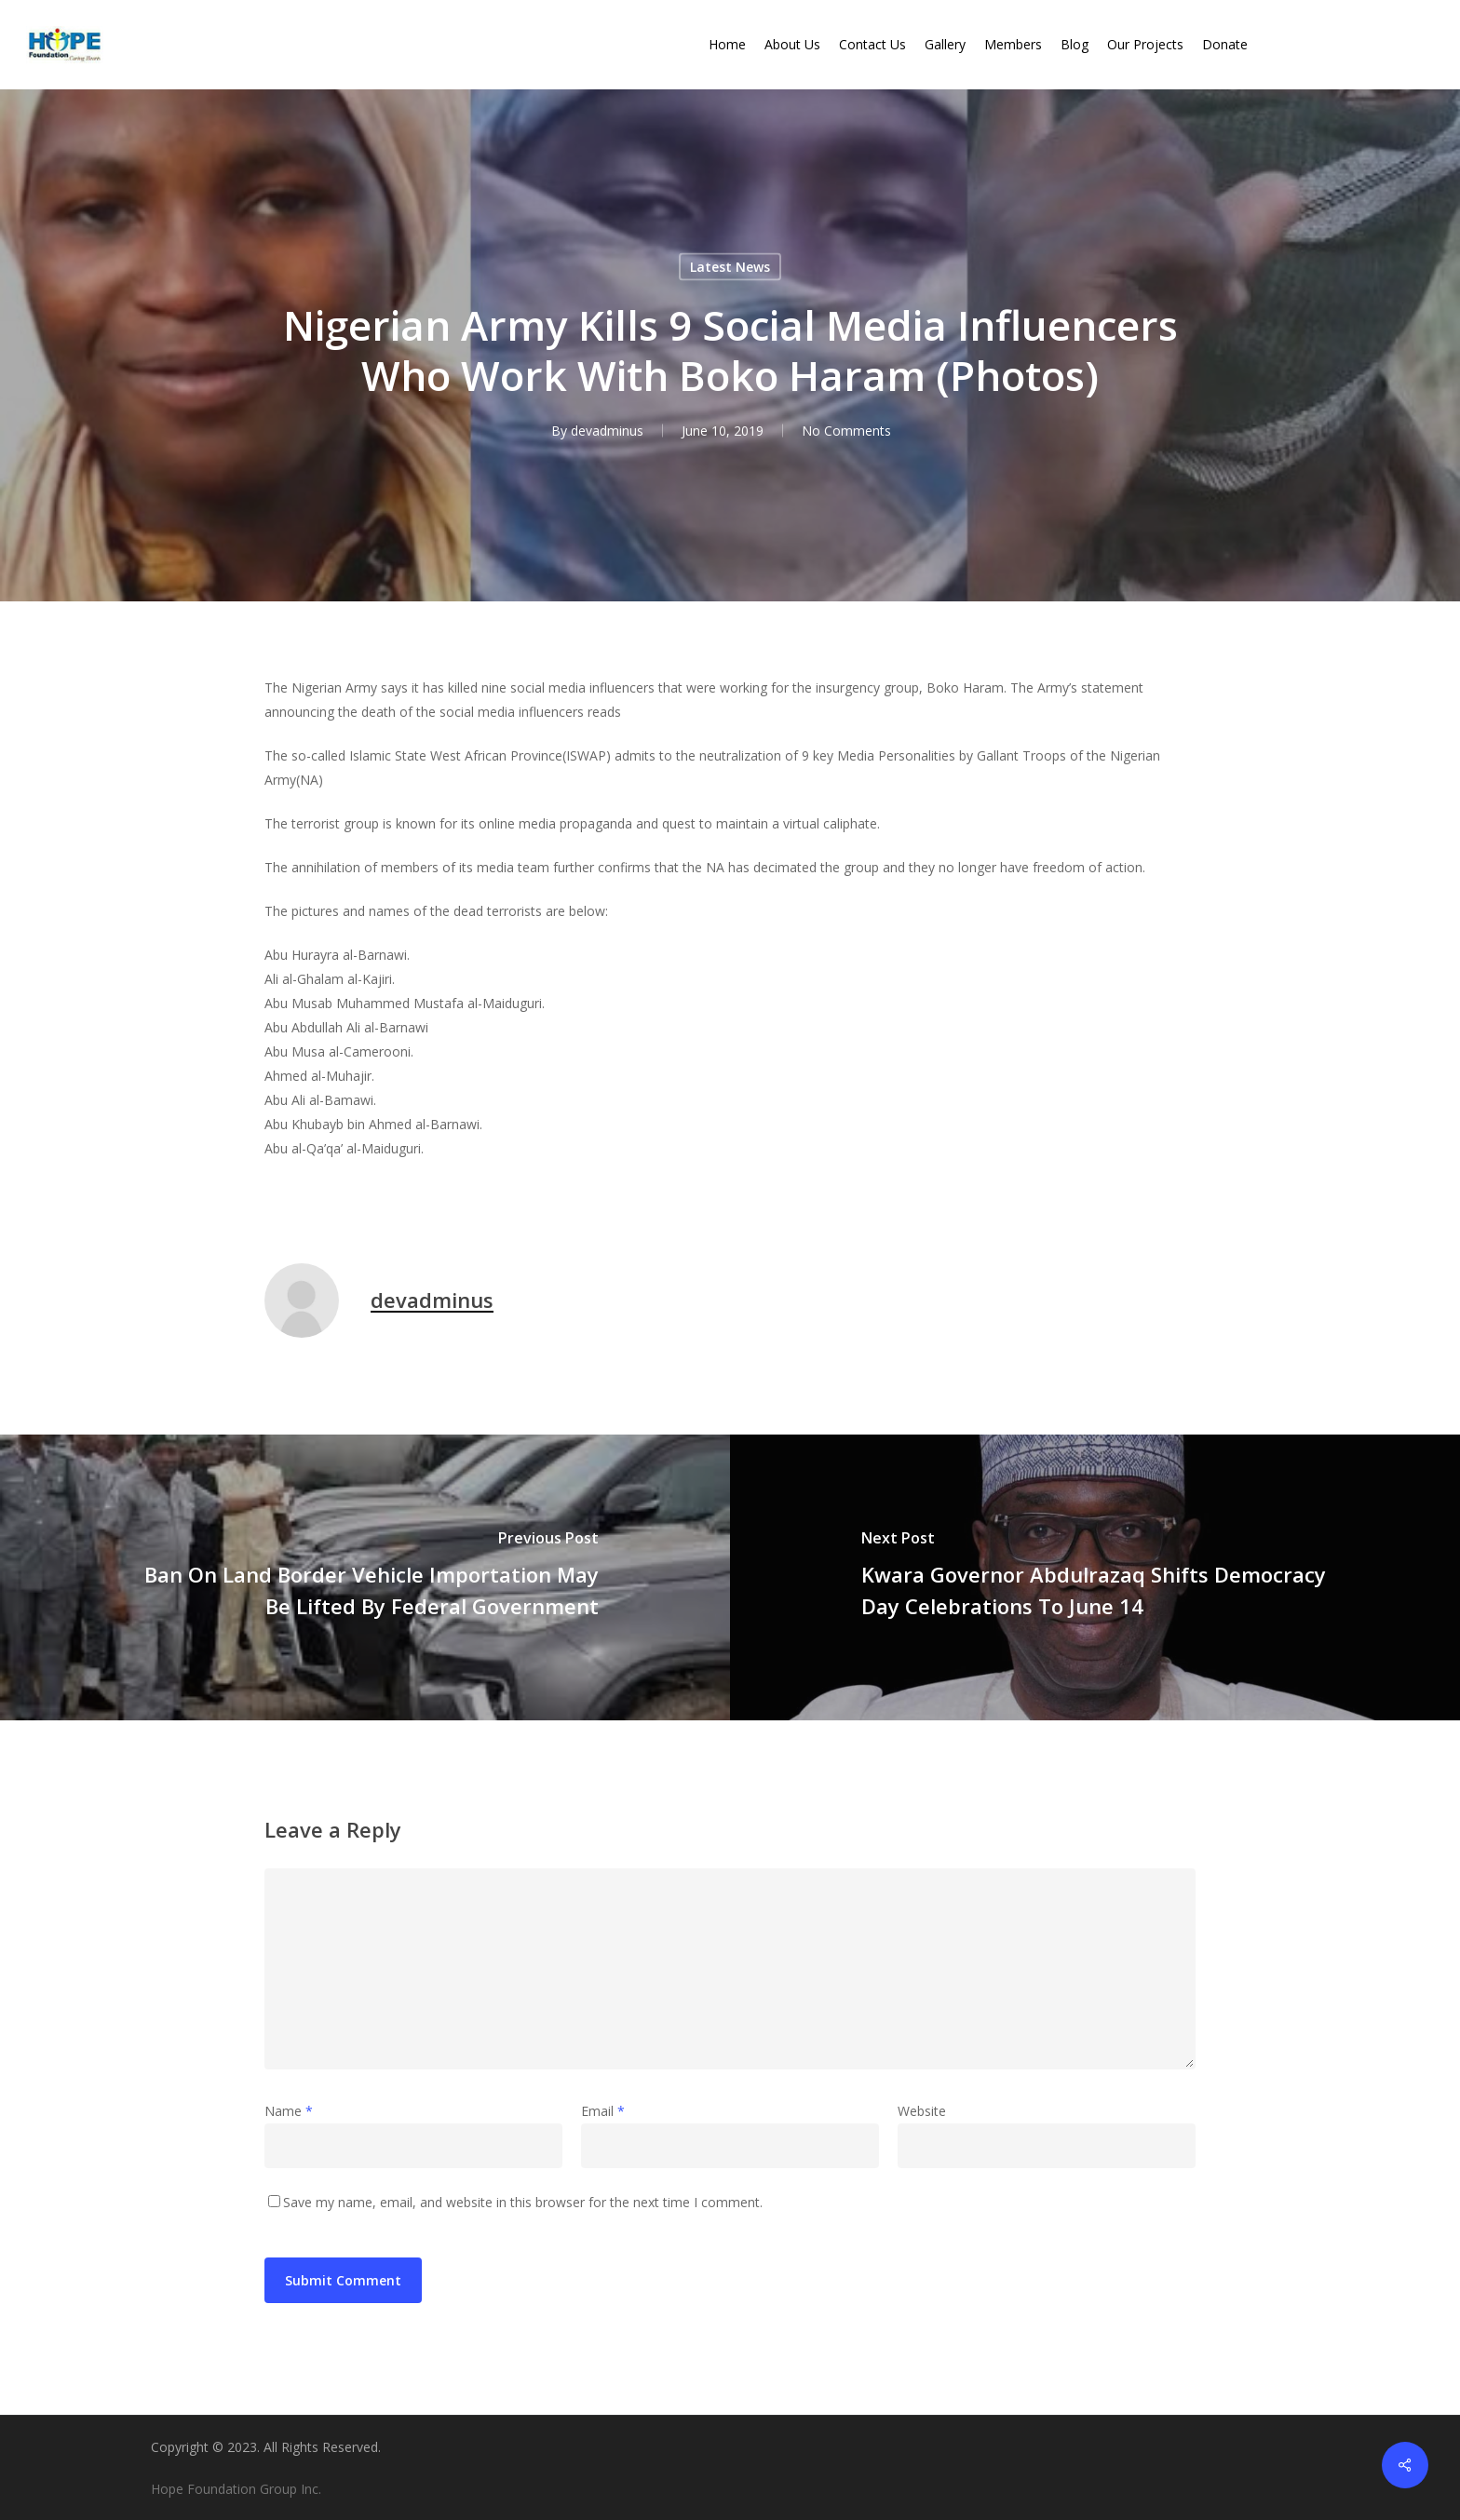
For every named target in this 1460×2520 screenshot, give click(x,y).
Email (603, 2111)
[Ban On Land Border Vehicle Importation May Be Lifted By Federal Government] (365, 1577)
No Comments (846, 430)
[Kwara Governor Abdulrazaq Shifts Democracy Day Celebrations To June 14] (1095, 1577)
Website (922, 2111)
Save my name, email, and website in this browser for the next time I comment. (523, 2202)
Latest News (730, 267)
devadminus (607, 430)
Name (288, 2111)
